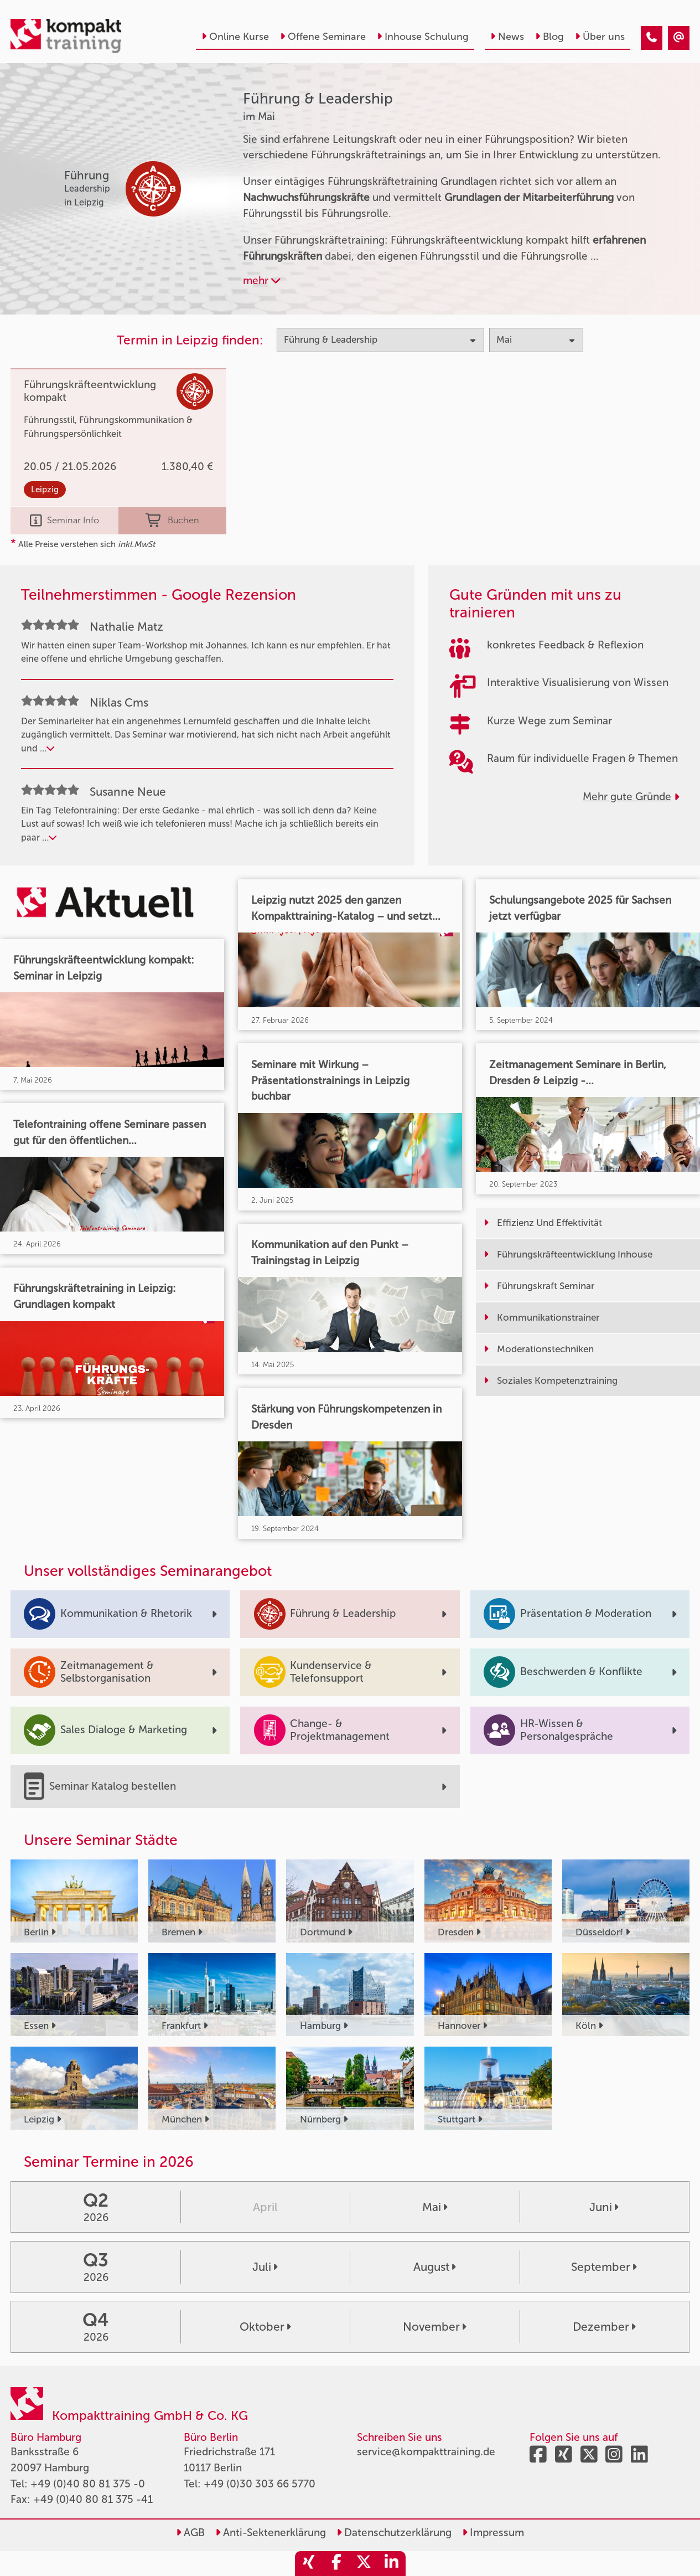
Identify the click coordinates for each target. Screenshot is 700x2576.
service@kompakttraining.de (426, 2451)
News (507, 36)
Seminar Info (64, 521)
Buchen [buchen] (172, 521)
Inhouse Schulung (423, 36)
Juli (265, 2267)
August (434, 2267)
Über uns (600, 36)
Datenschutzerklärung (394, 2532)
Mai (435, 2207)
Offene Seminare (323, 36)
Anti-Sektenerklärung (270, 2532)
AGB (190, 2532)
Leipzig (45, 489)
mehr (262, 280)
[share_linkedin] (392, 2563)
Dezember (604, 2326)
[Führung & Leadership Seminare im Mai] (651, 38)
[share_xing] (309, 2563)
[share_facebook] (336, 2563)
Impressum (493, 2532)
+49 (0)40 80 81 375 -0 (87, 2483)
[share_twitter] (364, 2563)
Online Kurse (235, 36)
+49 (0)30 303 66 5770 (259, 2483)
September (604, 2267)
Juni (604, 2207)
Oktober (265, 2326)
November (434, 2326)
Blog (549, 36)
